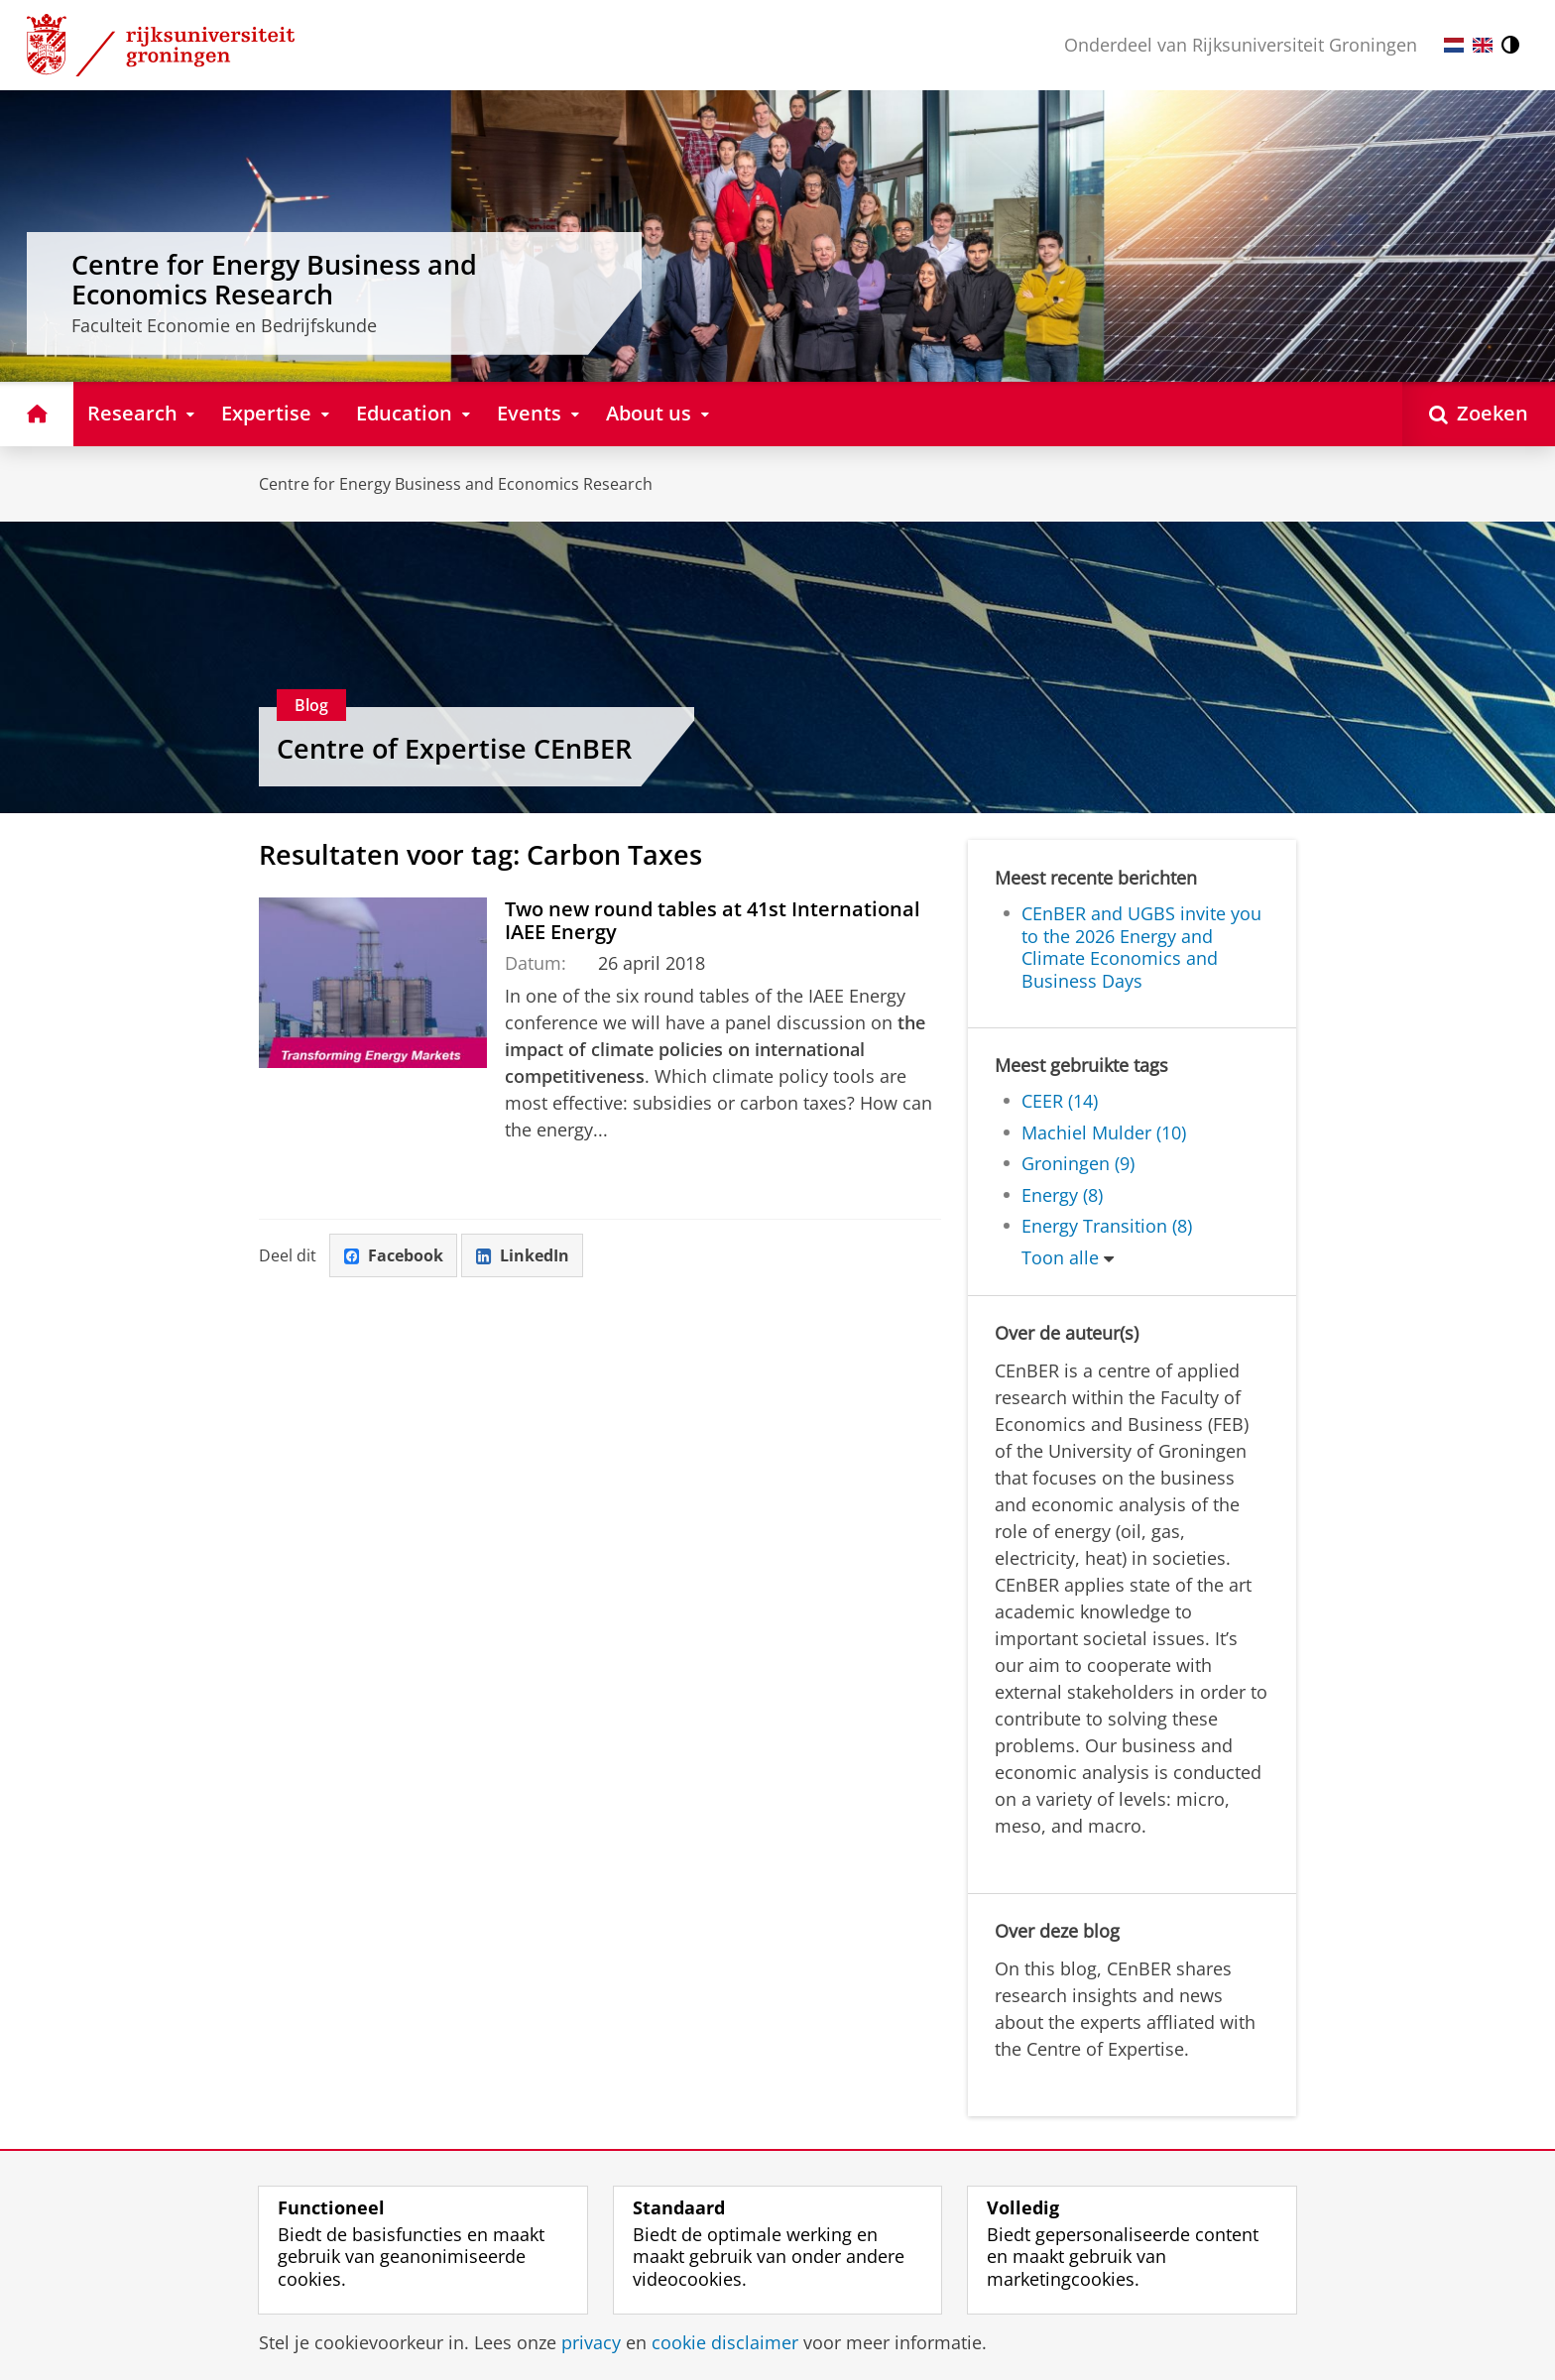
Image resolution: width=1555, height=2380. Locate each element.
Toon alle (1060, 1257)
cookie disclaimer (725, 2342)
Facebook (393, 1255)
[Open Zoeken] (1478, 414)
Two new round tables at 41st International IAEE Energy (712, 919)
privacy (591, 2342)
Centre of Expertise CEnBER (454, 748)
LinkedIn (522, 1255)
